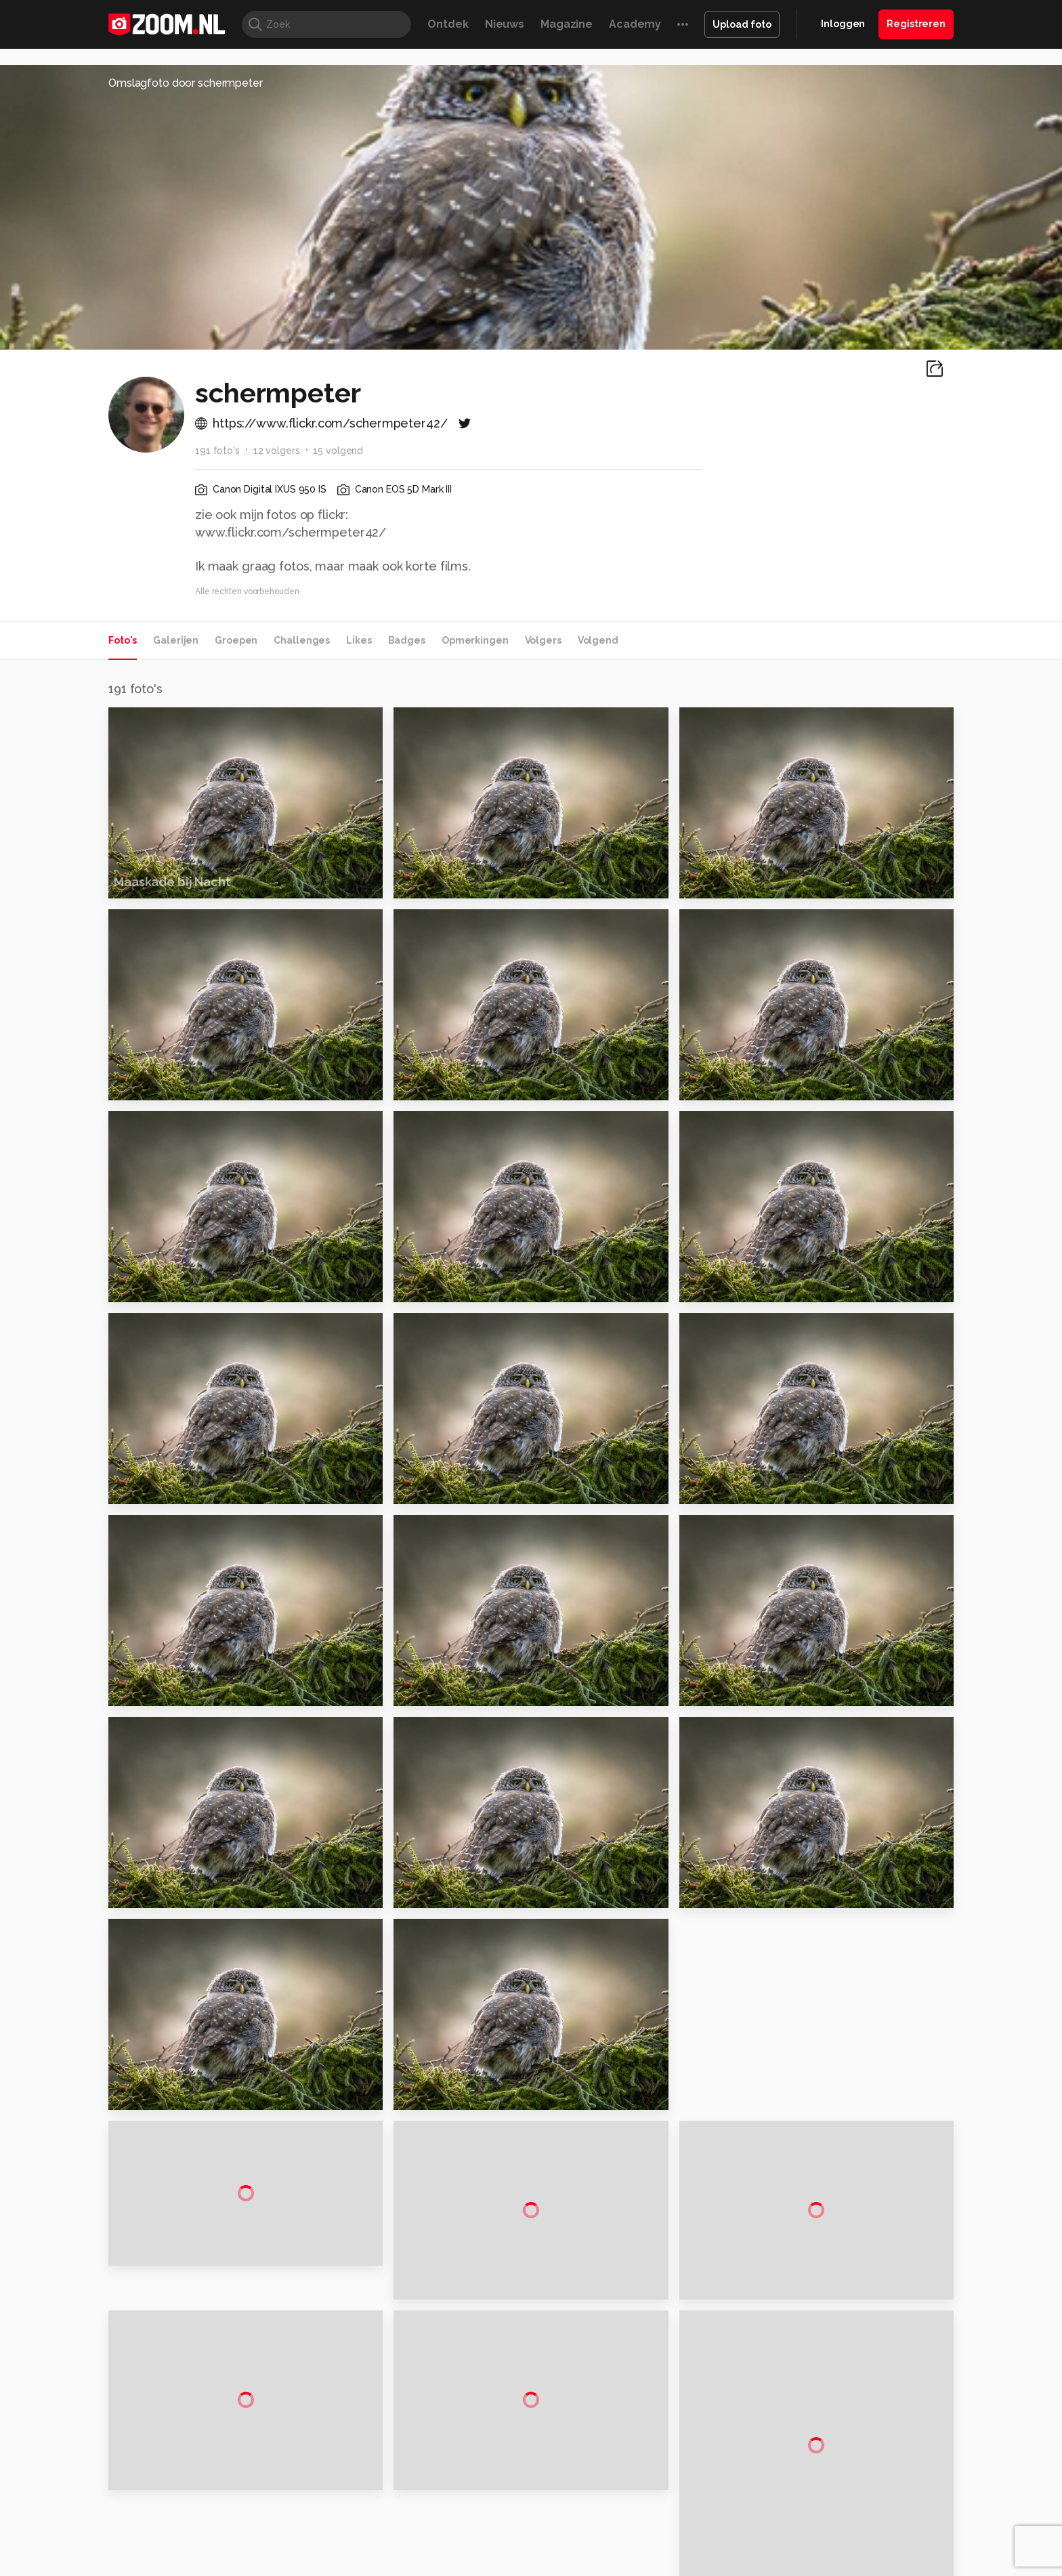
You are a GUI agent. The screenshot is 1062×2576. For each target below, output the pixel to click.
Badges (406, 640)
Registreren (916, 23)
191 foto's (217, 450)
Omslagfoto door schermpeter (185, 83)
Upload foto (742, 24)
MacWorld (576, 2565)
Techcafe (526, 2565)
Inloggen (843, 23)
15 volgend (338, 450)
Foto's (122, 640)
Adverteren (821, 2401)
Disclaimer (818, 2426)
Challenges (302, 640)
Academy (635, 24)
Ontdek (447, 24)
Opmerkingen (475, 640)
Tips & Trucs (411, 2565)
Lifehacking (630, 2565)
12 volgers (276, 450)
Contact (813, 2522)
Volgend (598, 640)
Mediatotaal (472, 2565)
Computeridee (237, 2565)
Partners (814, 2474)
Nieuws (504, 24)
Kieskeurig (175, 2565)
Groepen (236, 640)
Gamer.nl (733, 2565)
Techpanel (684, 2565)
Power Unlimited (866, 2565)
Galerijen (175, 640)
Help (806, 2498)
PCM (286, 2565)
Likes (358, 640)
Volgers (543, 640)
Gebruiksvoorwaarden (845, 2450)
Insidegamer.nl (791, 2565)
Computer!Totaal (339, 2565)
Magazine (566, 24)
